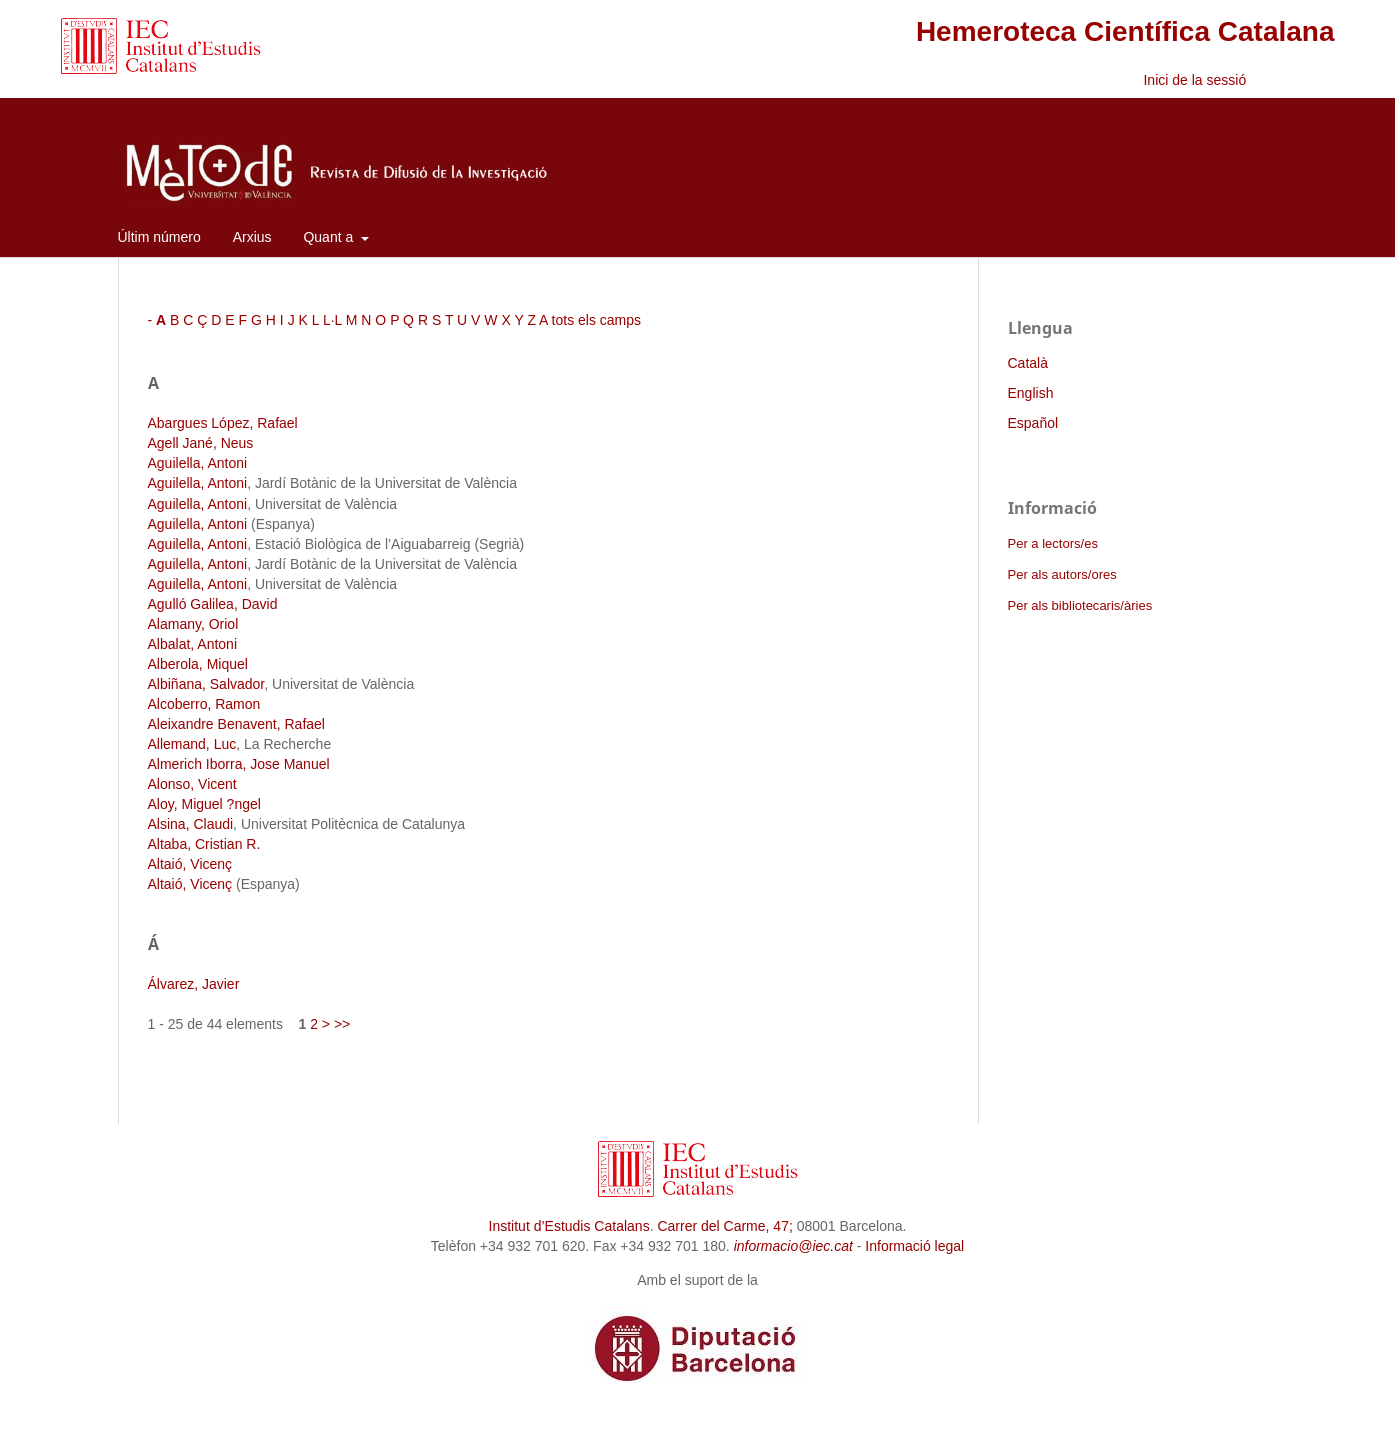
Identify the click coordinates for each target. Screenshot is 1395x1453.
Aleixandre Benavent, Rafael (236, 724)
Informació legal (914, 1246)
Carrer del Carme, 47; (724, 1226)
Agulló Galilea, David (213, 604)
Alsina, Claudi (191, 824)
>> (342, 1024)
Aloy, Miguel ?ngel (204, 804)
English (1031, 393)
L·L (332, 320)
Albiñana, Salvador (206, 684)
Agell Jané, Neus (201, 443)
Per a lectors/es (1053, 543)
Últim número (159, 237)
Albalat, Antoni (193, 644)
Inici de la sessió (1194, 80)
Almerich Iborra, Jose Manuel (239, 764)
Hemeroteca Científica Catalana (1125, 31)
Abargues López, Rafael (223, 423)
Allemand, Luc (192, 744)
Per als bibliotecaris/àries (1080, 605)
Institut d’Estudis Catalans (569, 1226)
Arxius (252, 237)
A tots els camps (590, 320)
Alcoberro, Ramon (204, 704)
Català (1028, 363)
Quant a (330, 237)
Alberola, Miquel (198, 664)
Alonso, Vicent (192, 784)
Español (1033, 423)
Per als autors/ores (1062, 574)
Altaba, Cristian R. (204, 844)
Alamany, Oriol (193, 624)
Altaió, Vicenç (190, 864)
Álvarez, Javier (194, 984)
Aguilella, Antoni (198, 463)
